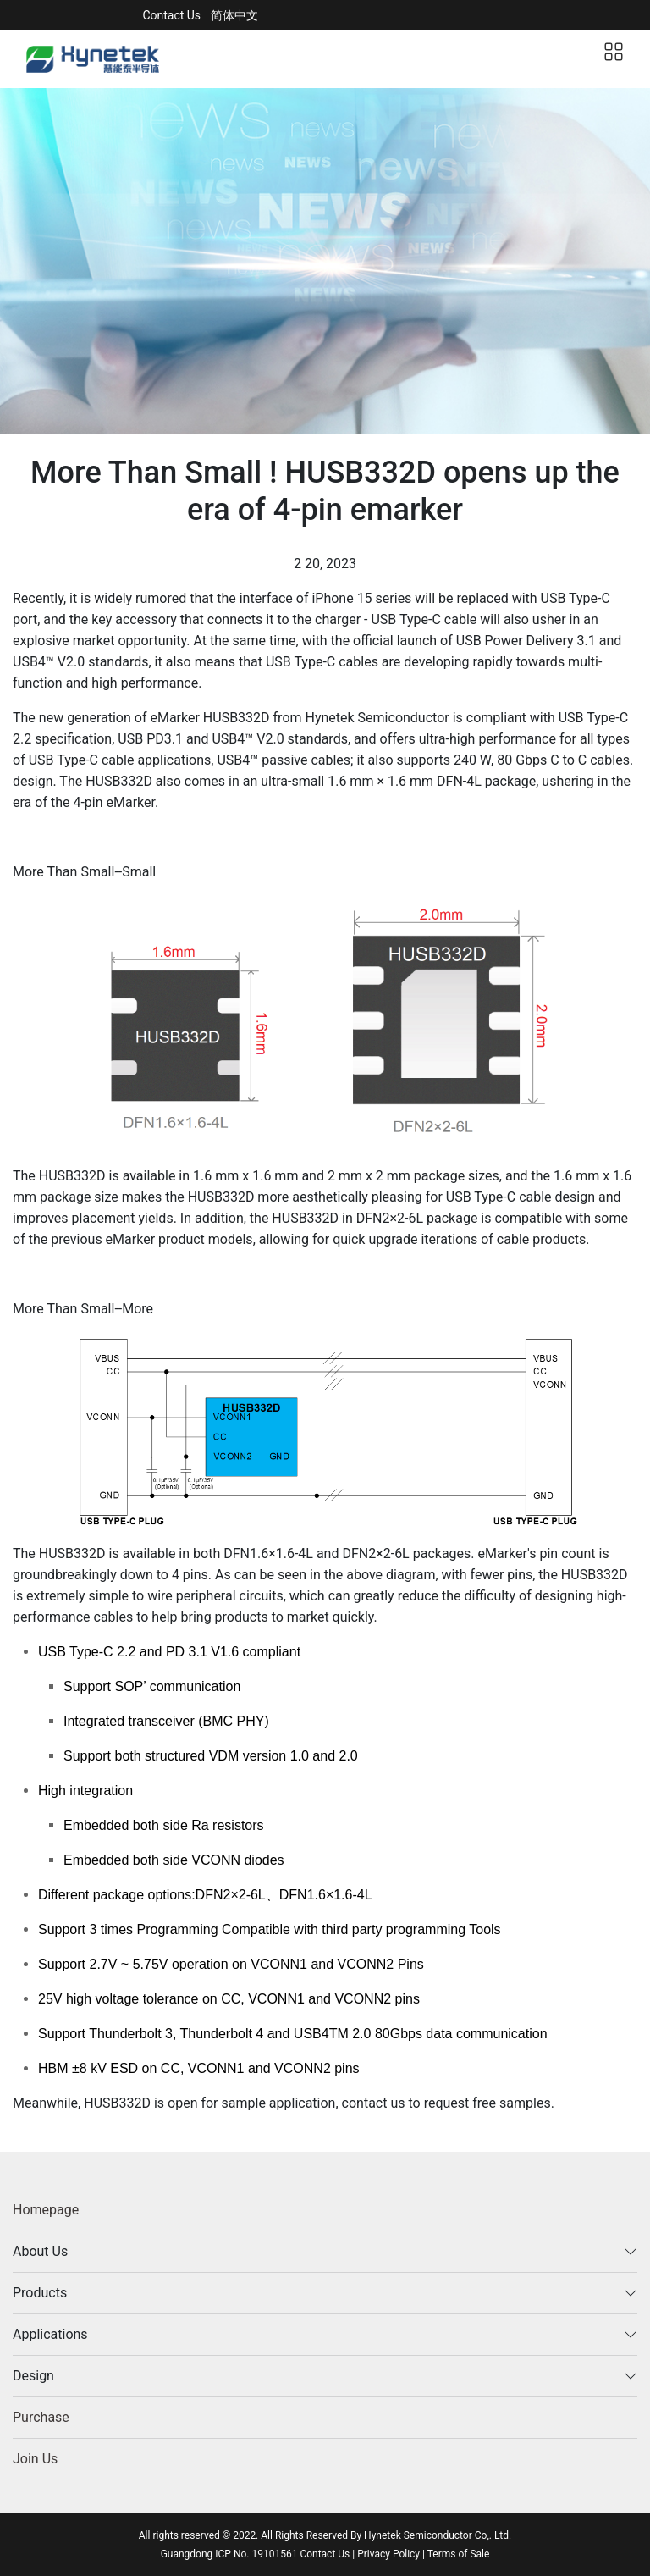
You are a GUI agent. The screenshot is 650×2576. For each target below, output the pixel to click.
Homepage (46, 2210)
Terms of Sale (458, 2554)
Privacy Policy (388, 2554)
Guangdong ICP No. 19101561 (230, 2554)
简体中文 (234, 15)
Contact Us (171, 15)
